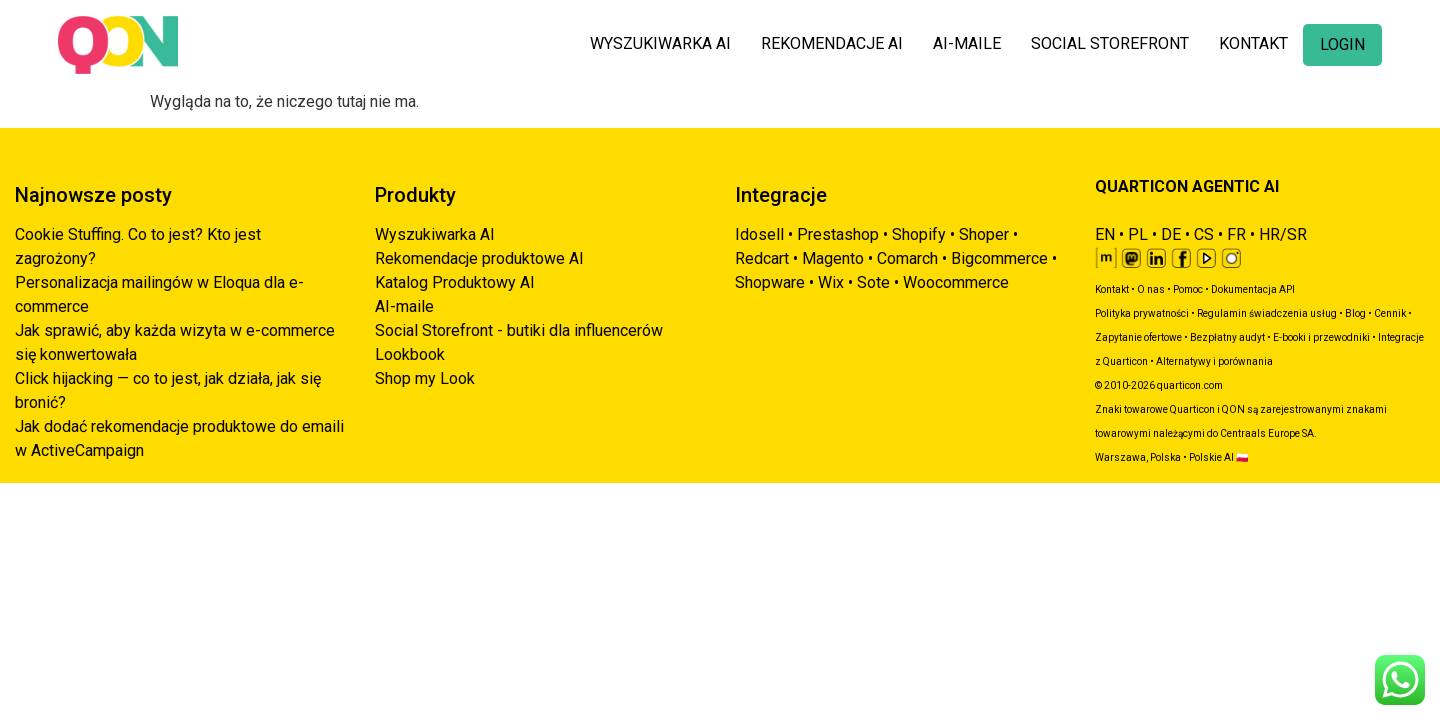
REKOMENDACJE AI (832, 43)
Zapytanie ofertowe (1138, 337)
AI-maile (404, 306)
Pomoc (1188, 289)
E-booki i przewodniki (1321, 337)
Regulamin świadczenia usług (1267, 313)
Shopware (770, 282)
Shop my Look (425, 378)
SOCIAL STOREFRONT (1110, 43)
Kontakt (1112, 289)
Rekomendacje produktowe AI (479, 258)
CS (1204, 234)
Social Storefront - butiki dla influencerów (519, 330)
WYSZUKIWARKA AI (660, 43)
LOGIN (1342, 44)
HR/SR (1283, 234)
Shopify (919, 234)
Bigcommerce (999, 258)
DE (1171, 234)
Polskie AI (1211, 457)
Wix (831, 282)
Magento (833, 258)
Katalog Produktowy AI (455, 282)
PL (1138, 234)
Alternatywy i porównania (1214, 361)
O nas (1151, 289)
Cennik (1390, 313)
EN (1105, 234)
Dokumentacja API (1253, 289)
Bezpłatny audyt (1227, 337)
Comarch (907, 258)
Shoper (984, 234)
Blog (1355, 313)
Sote (873, 282)
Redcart (762, 258)
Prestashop (838, 234)
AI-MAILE (967, 43)
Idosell (759, 234)
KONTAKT (1253, 43)
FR (1236, 234)
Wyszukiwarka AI (435, 234)
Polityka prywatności (1142, 313)
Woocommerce (956, 282)
